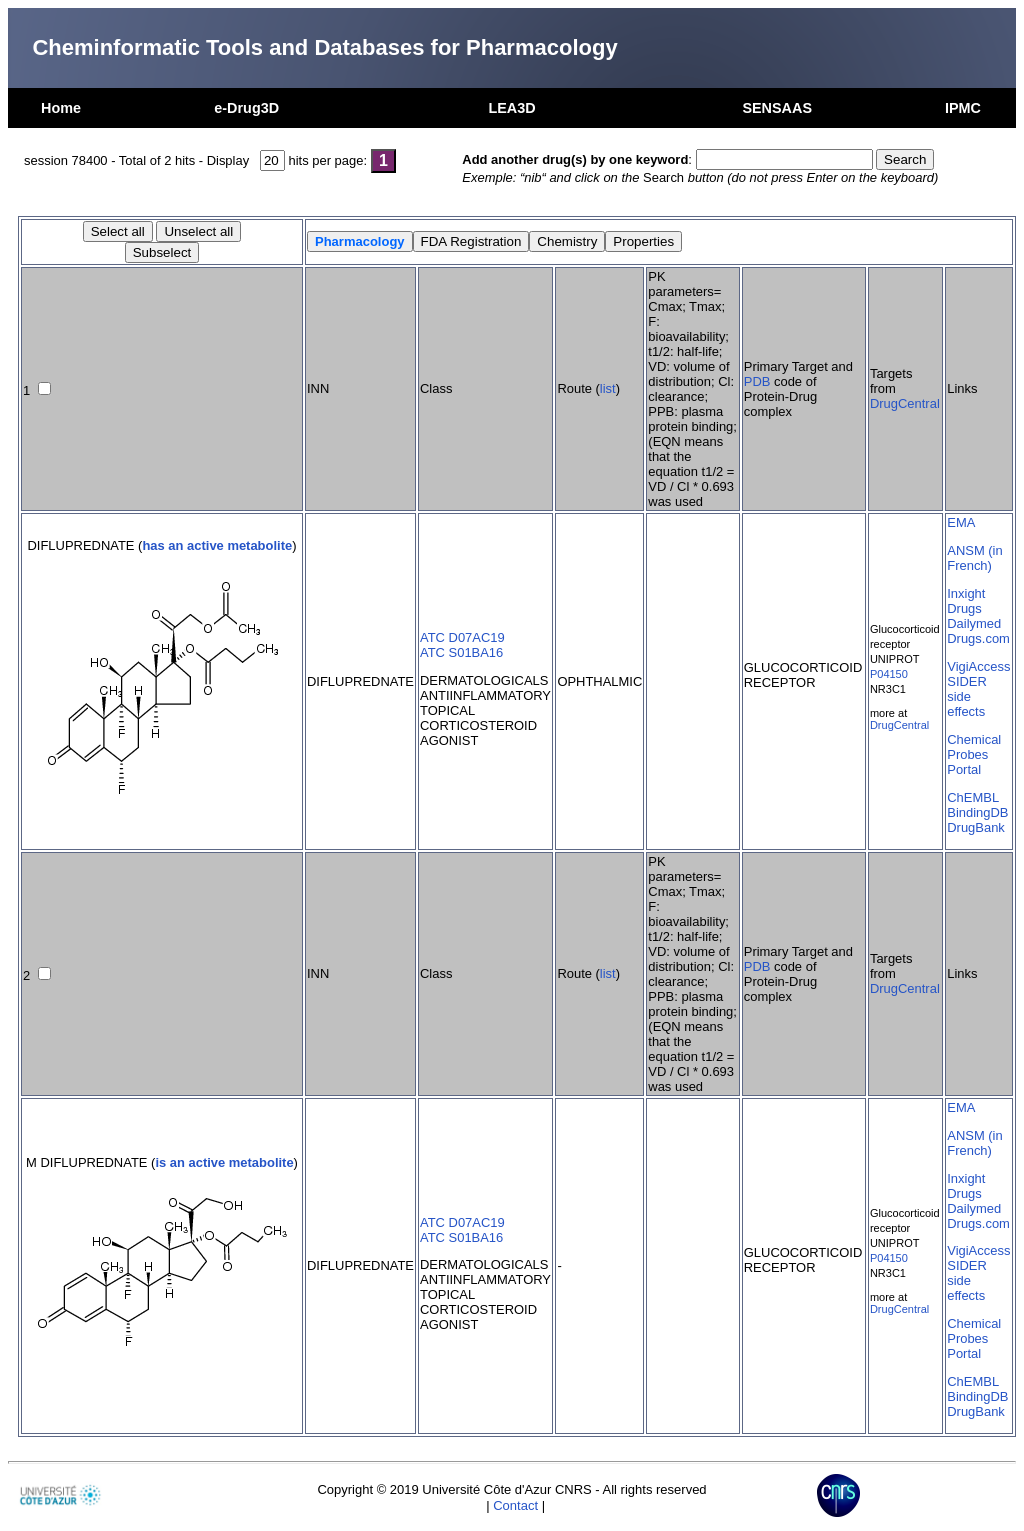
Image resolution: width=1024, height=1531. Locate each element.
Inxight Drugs (966, 601)
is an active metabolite (224, 1162)
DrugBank (976, 827)
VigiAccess (978, 666)
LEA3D (511, 108)
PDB (757, 381)
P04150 (889, 674)
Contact (515, 1505)
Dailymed (974, 623)
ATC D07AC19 (462, 637)
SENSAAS (777, 108)
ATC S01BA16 (461, 652)
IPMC (963, 108)
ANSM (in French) (974, 558)
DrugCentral (905, 403)
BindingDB (977, 812)
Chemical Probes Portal (974, 754)
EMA (961, 522)
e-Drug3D (246, 108)
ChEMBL (973, 797)
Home (61, 108)
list (608, 388)
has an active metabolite (217, 545)
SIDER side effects (967, 696)
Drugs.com (978, 638)
